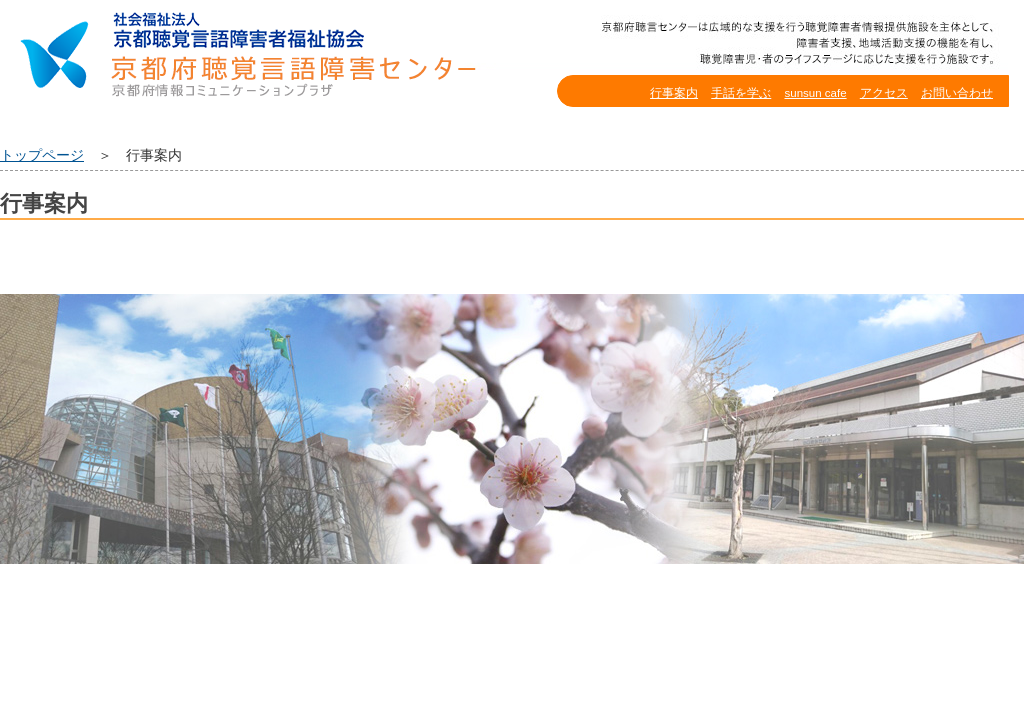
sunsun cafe (815, 93)
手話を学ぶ (741, 93)
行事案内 (674, 93)
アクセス (884, 93)
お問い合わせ (957, 93)
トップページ (42, 155)
